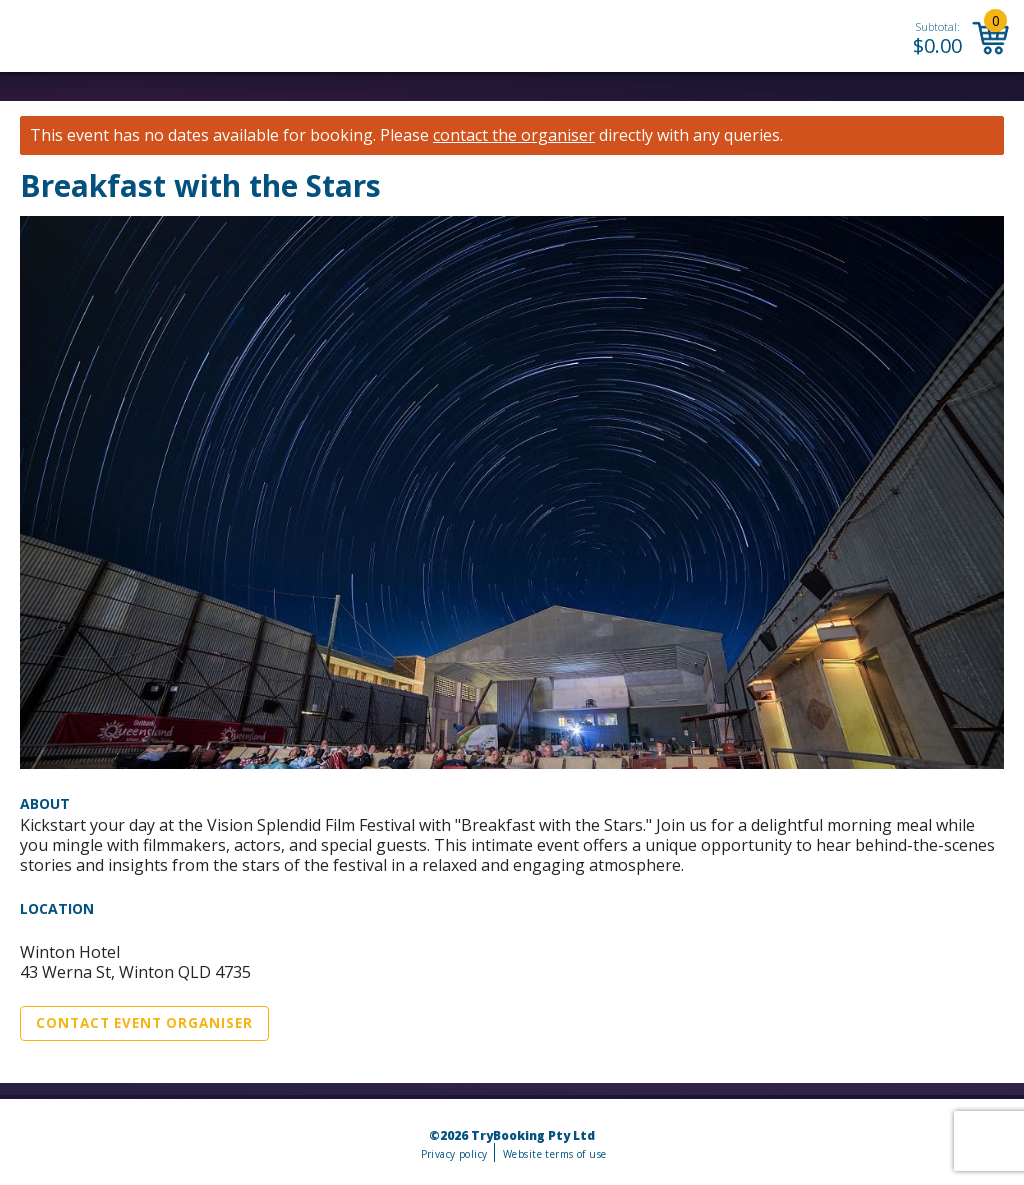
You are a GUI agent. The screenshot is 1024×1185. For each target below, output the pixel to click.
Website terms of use (554, 1154)
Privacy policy (454, 1154)
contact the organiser (514, 135)
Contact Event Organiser (144, 1023)
